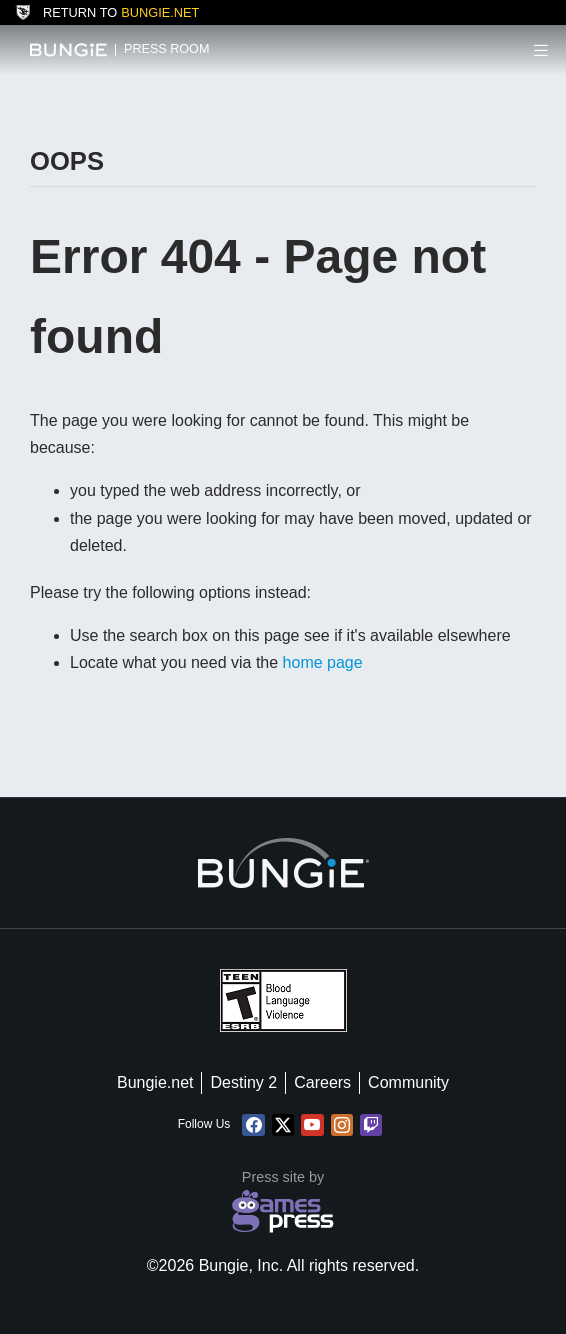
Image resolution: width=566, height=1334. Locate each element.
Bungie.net (155, 1082)
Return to (107, 12)
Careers (322, 1082)
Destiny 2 (243, 1082)
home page (323, 662)
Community (408, 1082)
